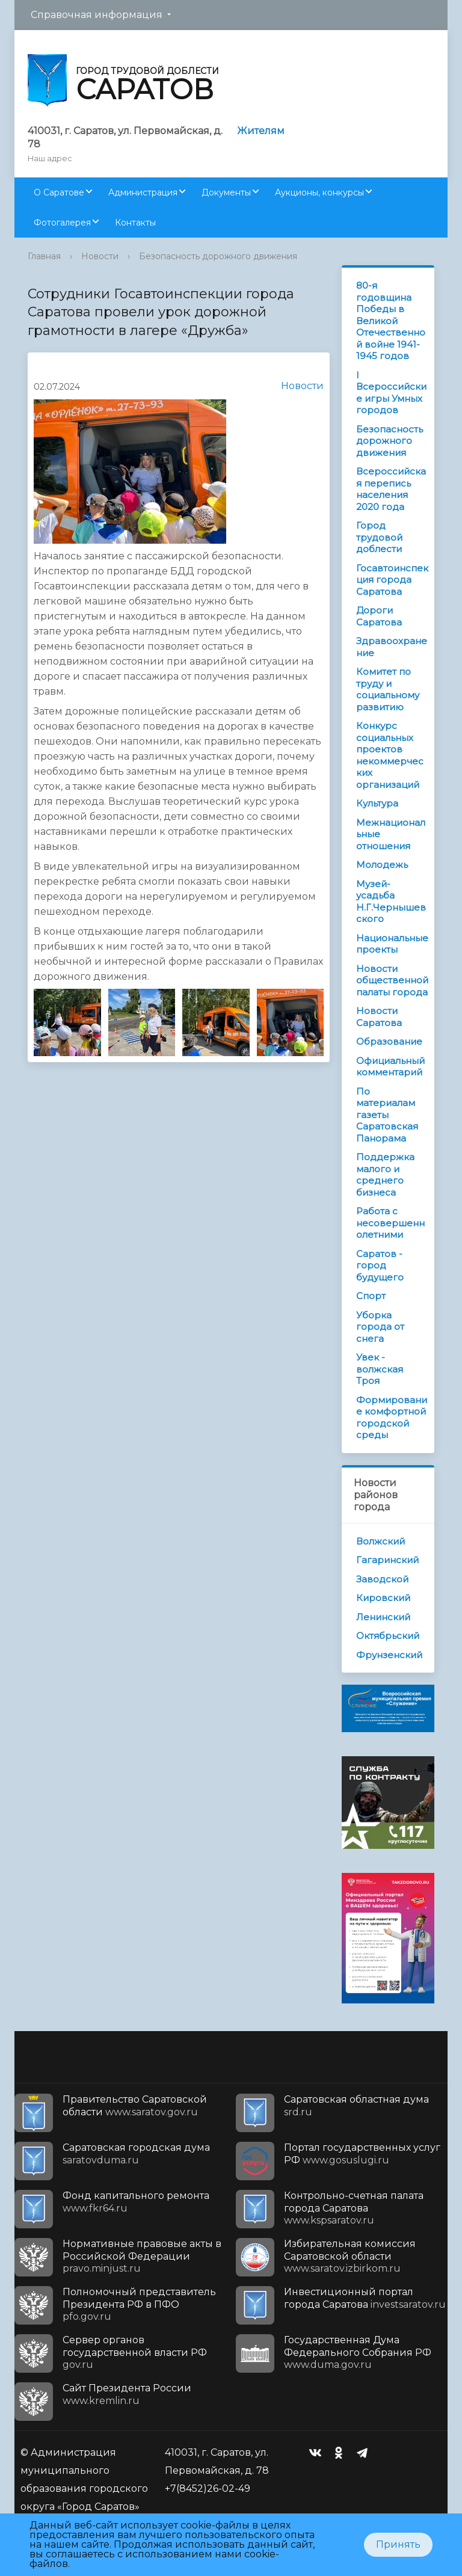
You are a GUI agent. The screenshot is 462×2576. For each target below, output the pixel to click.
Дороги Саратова (379, 616)
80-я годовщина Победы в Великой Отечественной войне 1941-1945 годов (390, 320)
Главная (44, 256)
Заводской (382, 1579)
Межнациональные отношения (390, 834)
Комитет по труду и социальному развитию (387, 689)
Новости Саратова (379, 1016)
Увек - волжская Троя (379, 1368)
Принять (398, 2544)
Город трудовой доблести (379, 537)
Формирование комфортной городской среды (391, 1417)
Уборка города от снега (380, 1326)
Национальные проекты (392, 944)
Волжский (380, 1541)
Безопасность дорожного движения (218, 256)
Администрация (142, 192)
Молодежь (382, 864)
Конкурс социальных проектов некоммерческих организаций (390, 755)
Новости (100, 256)
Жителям (261, 131)
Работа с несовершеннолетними (390, 1222)
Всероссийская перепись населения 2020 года (391, 489)
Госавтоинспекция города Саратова (392, 579)
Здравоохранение (391, 647)
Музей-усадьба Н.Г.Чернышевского (391, 901)
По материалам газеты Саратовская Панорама (387, 1115)
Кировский (383, 1597)
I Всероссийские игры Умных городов (391, 392)
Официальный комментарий (390, 1066)
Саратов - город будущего (380, 1265)
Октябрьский (387, 1635)
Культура (377, 803)
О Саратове (59, 192)
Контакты (135, 222)
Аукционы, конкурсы (319, 192)
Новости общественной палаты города (392, 980)
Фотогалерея (62, 222)
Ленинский (383, 1617)
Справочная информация (96, 14)
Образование (389, 1041)
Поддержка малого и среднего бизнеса (385, 1174)
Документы (226, 192)
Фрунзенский (389, 1655)
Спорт (371, 1296)
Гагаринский (387, 1560)
